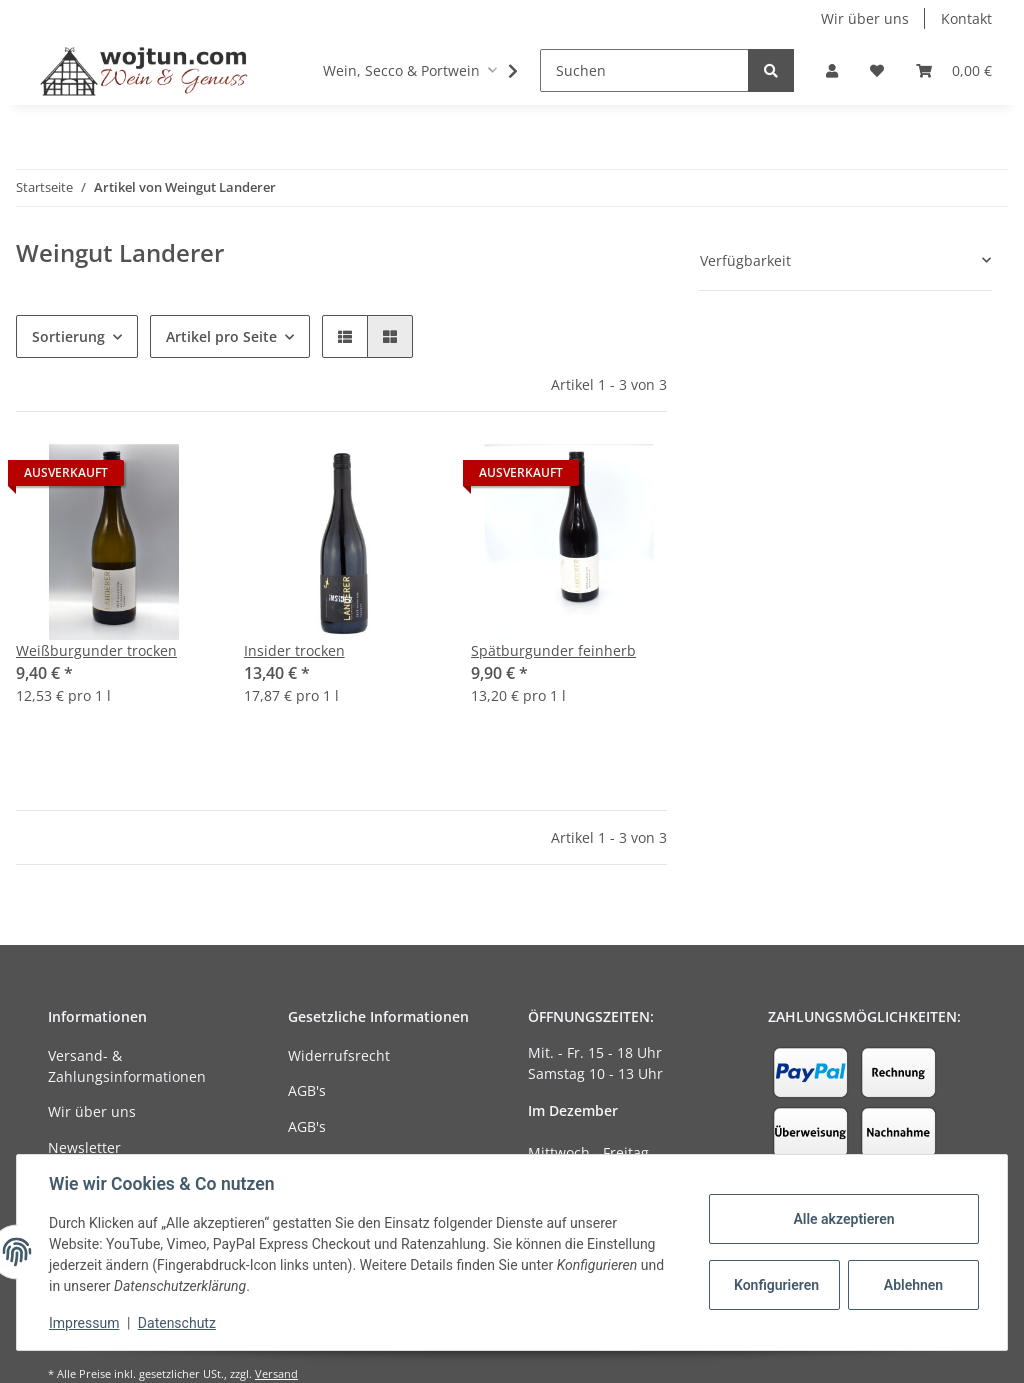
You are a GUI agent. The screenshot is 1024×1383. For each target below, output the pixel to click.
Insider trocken (294, 650)
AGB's (307, 1090)
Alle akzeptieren (843, 1219)
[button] (832, 70)
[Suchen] (644, 70)
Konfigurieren (776, 1285)
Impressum (84, 1323)
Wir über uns (865, 18)
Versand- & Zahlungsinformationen (127, 1066)
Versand (276, 1373)
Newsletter (84, 1147)
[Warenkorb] (954, 70)
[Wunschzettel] (877, 70)
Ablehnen (913, 1285)
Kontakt (966, 18)
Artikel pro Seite (221, 336)
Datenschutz (177, 1323)
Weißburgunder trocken (96, 650)
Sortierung (68, 336)
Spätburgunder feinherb (553, 650)
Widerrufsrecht (339, 1055)
